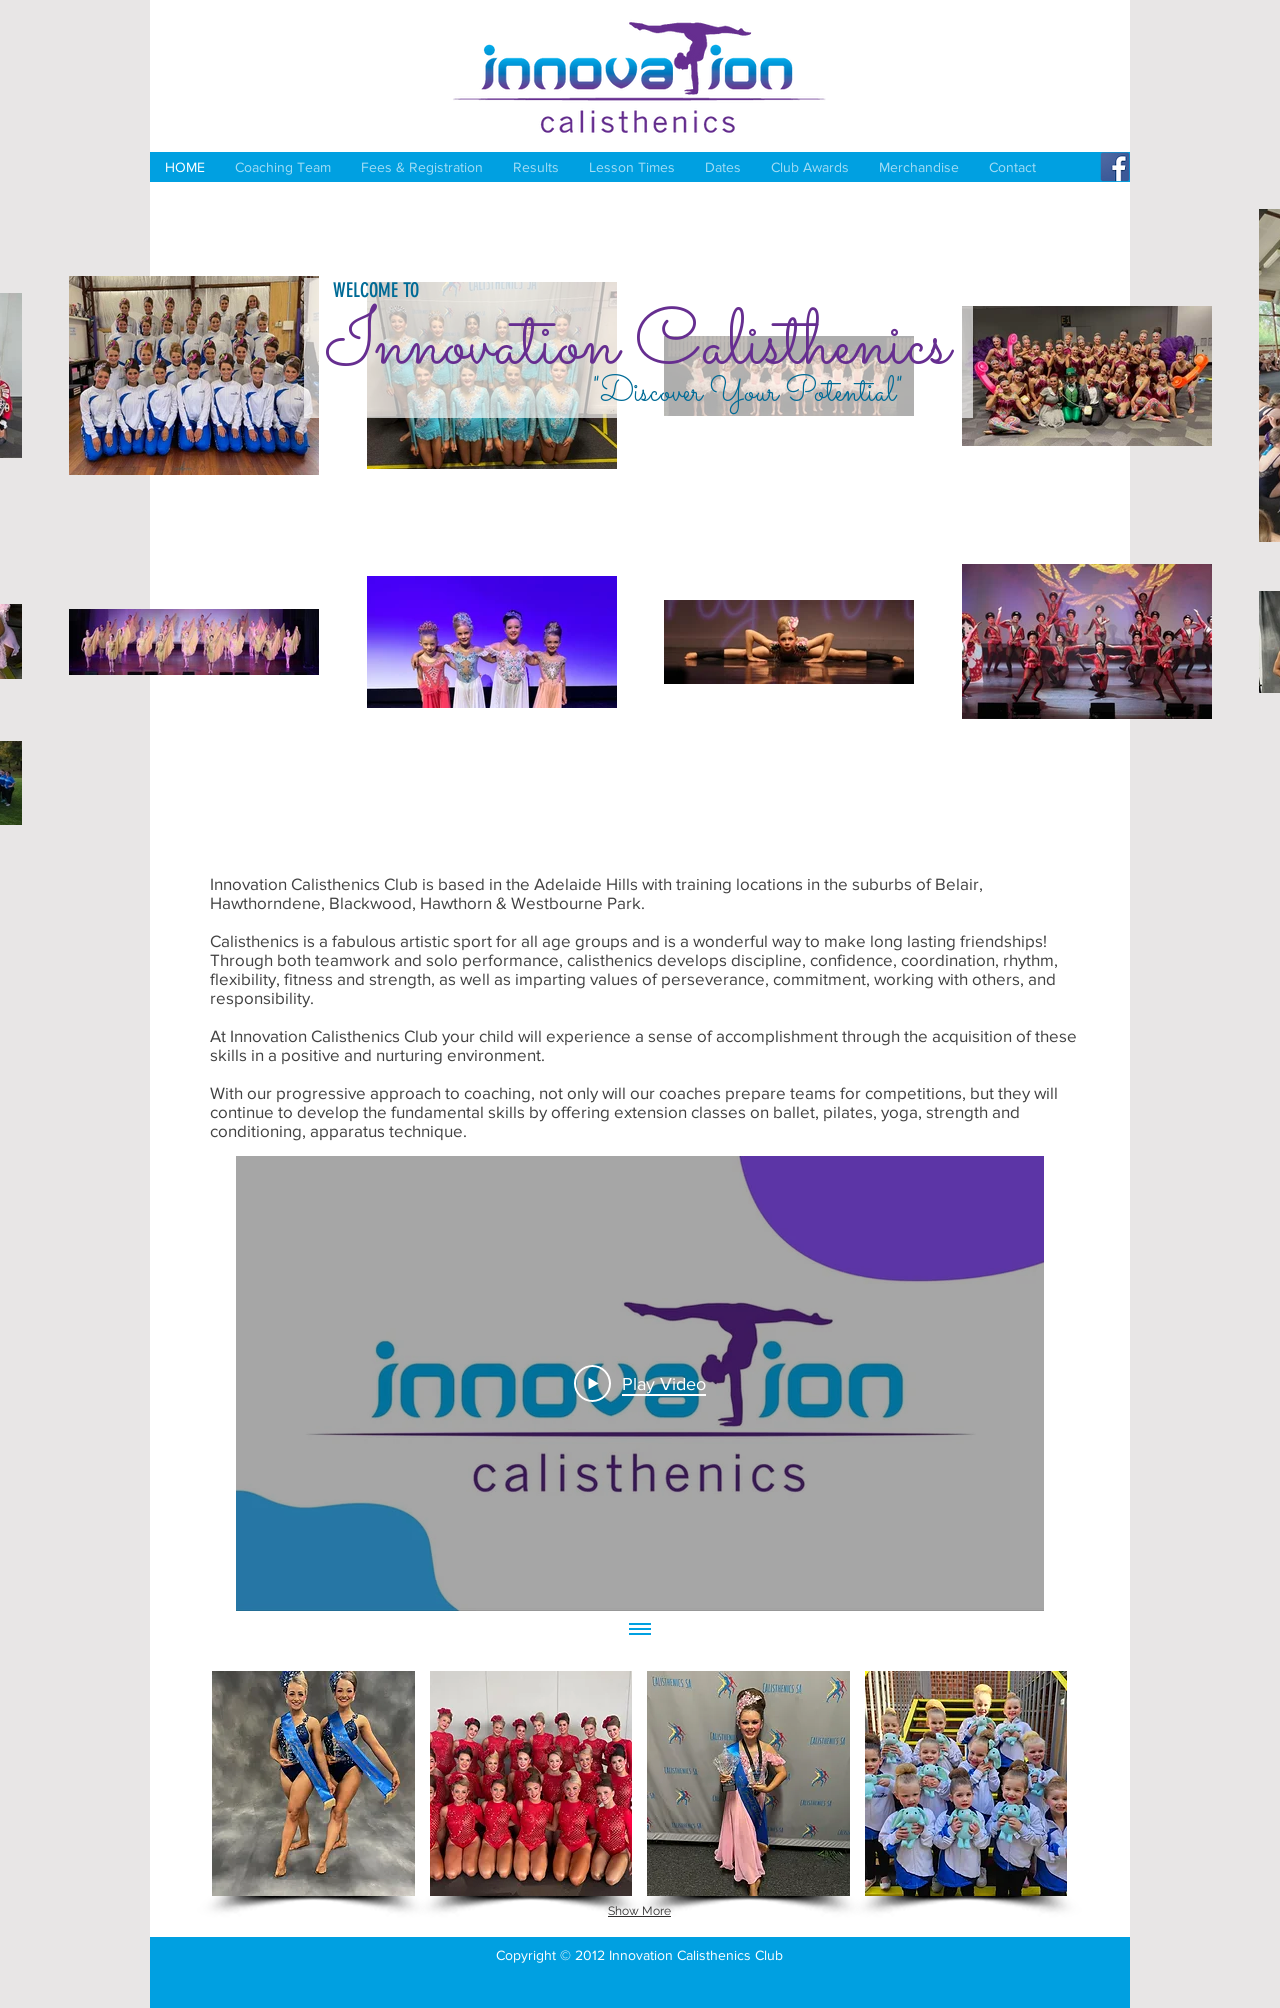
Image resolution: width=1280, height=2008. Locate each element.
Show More (639, 1911)
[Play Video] (640, 1383)
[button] (313, 1783)
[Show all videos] (640, 1631)
